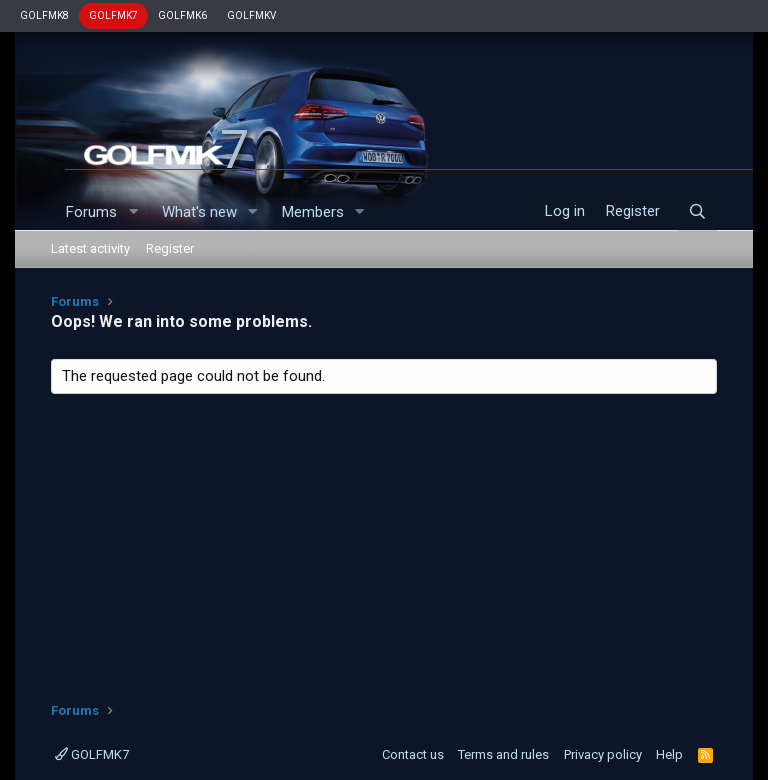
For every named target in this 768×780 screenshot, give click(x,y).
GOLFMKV (251, 15)
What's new (199, 212)
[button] (133, 212)
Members (313, 212)
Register (170, 248)
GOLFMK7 (113, 15)
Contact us (413, 754)
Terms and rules (503, 754)
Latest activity (90, 248)
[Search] (697, 212)
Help (669, 754)
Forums (91, 212)
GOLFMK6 (182, 15)
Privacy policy (603, 754)
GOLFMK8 (44, 15)
